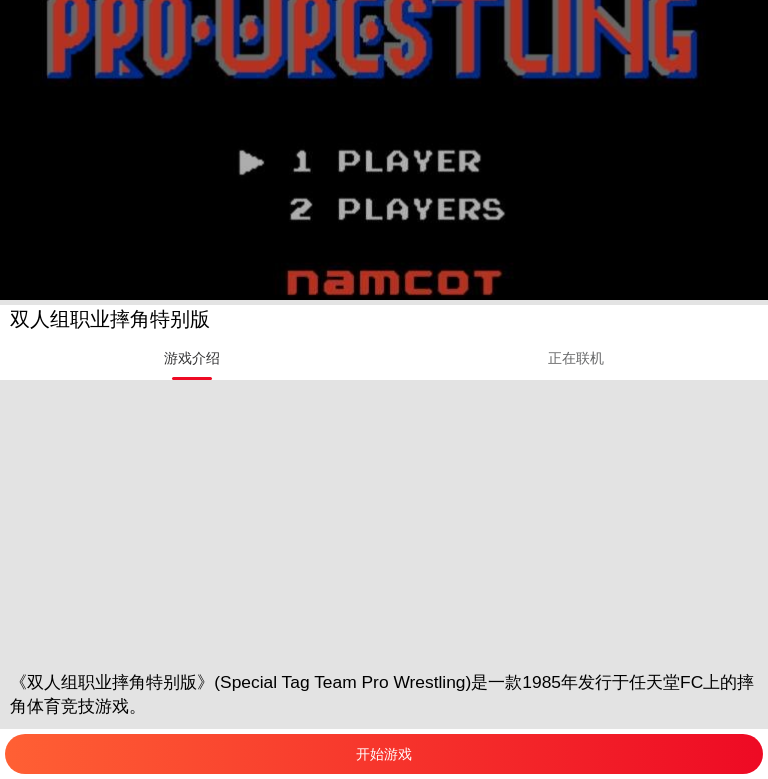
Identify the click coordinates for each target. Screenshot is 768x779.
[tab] (192, 358)
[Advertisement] (384, 520)
